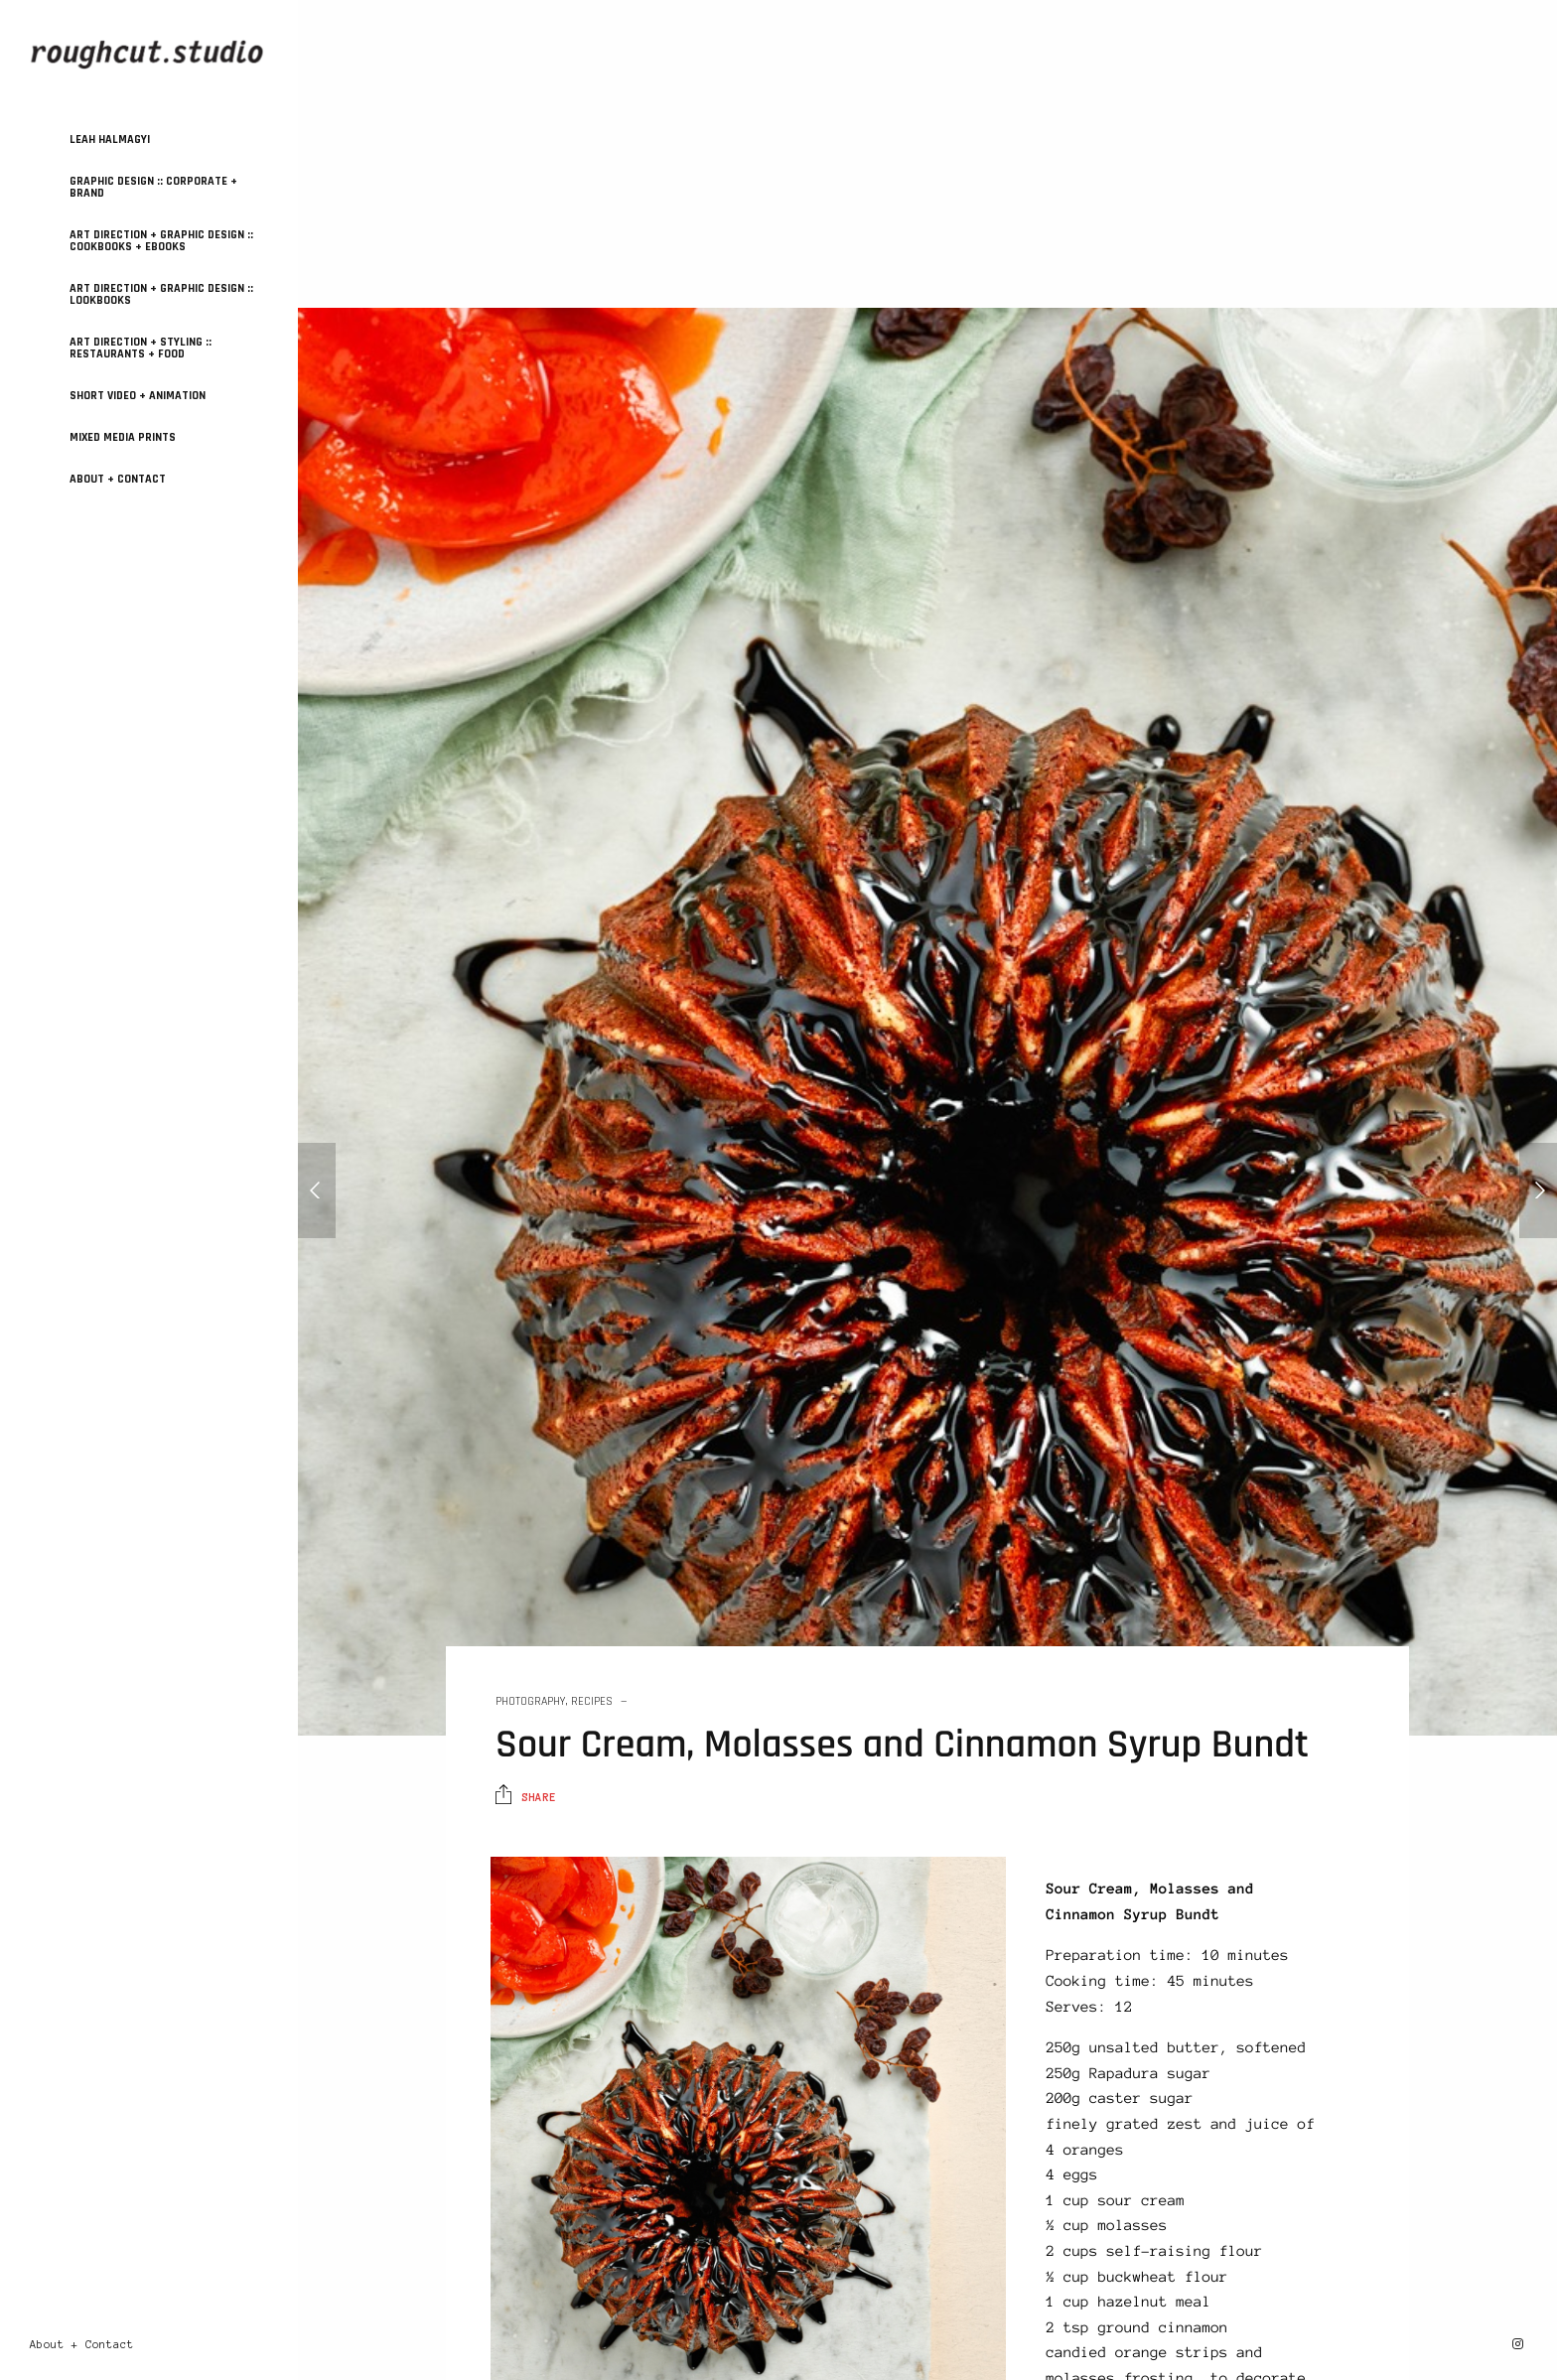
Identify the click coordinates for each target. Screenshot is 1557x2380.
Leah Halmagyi (110, 139)
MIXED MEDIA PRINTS (123, 437)
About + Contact (118, 479)
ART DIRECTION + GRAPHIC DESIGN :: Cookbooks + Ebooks (161, 240)
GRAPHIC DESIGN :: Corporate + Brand (153, 187)
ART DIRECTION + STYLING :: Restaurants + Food (141, 348)
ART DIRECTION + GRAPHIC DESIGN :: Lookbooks (161, 294)
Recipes (592, 1701)
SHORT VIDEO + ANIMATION (138, 395)
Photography (530, 1701)
